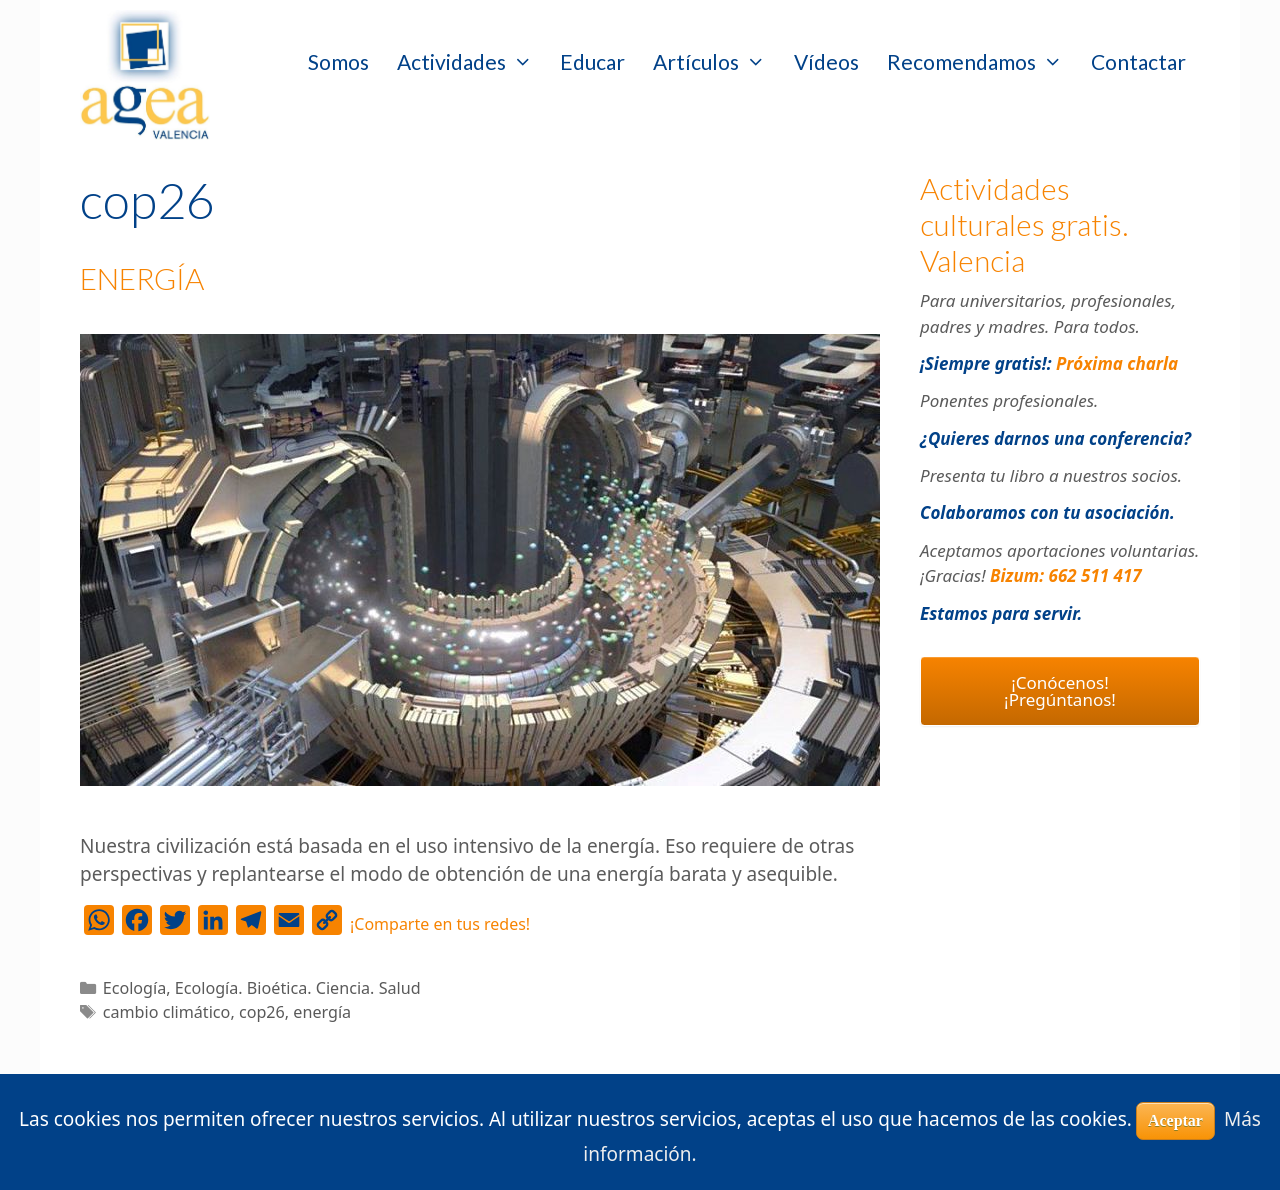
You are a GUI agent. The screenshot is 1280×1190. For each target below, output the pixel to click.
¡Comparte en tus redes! (440, 924)
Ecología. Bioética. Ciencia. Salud (298, 988)
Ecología (135, 988)
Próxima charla (1117, 363)
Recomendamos (982, 61)
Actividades (472, 61)
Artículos (716, 61)
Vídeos (826, 61)
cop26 (262, 1012)
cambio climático (167, 1012)
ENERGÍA (142, 278)
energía (322, 1012)
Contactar (1138, 61)
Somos (338, 61)
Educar (592, 61)
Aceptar (1175, 1120)
